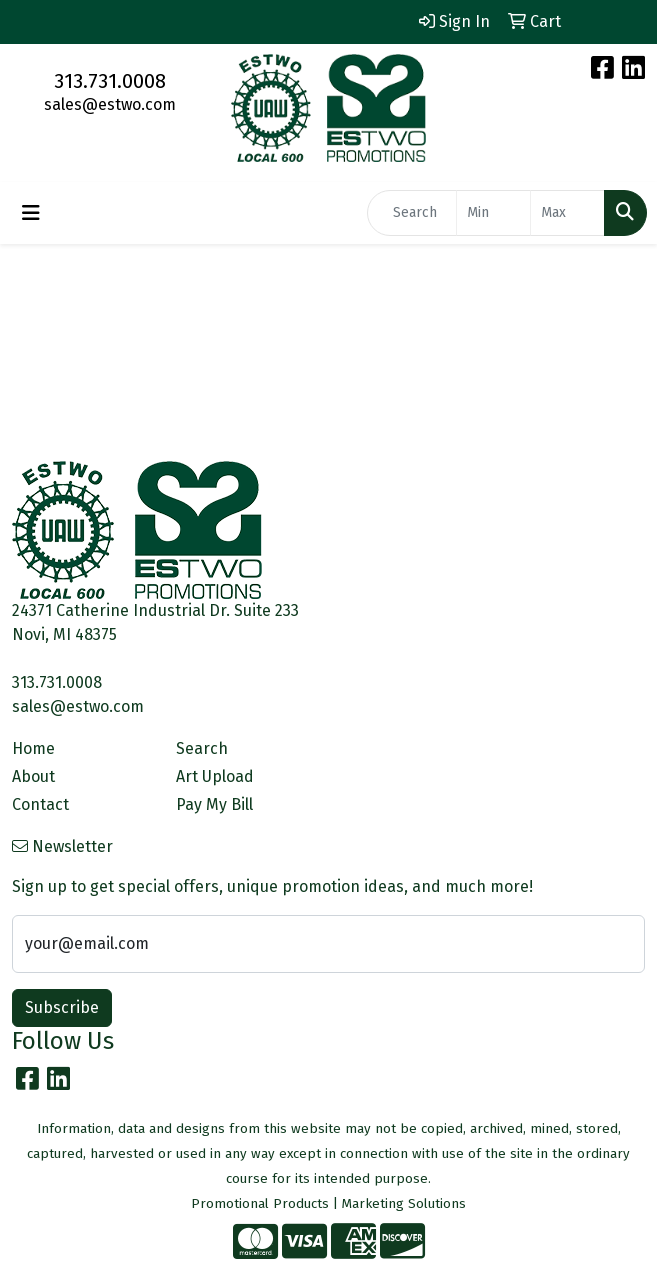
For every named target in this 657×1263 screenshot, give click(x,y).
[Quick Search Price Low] (493, 213)
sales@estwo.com (110, 104)
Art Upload (215, 776)
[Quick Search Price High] (567, 213)
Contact (40, 804)
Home (33, 748)
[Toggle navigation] (31, 213)
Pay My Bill (214, 804)
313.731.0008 (110, 81)
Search (202, 748)
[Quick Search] (412, 213)
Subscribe (62, 1007)
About (33, 776)
